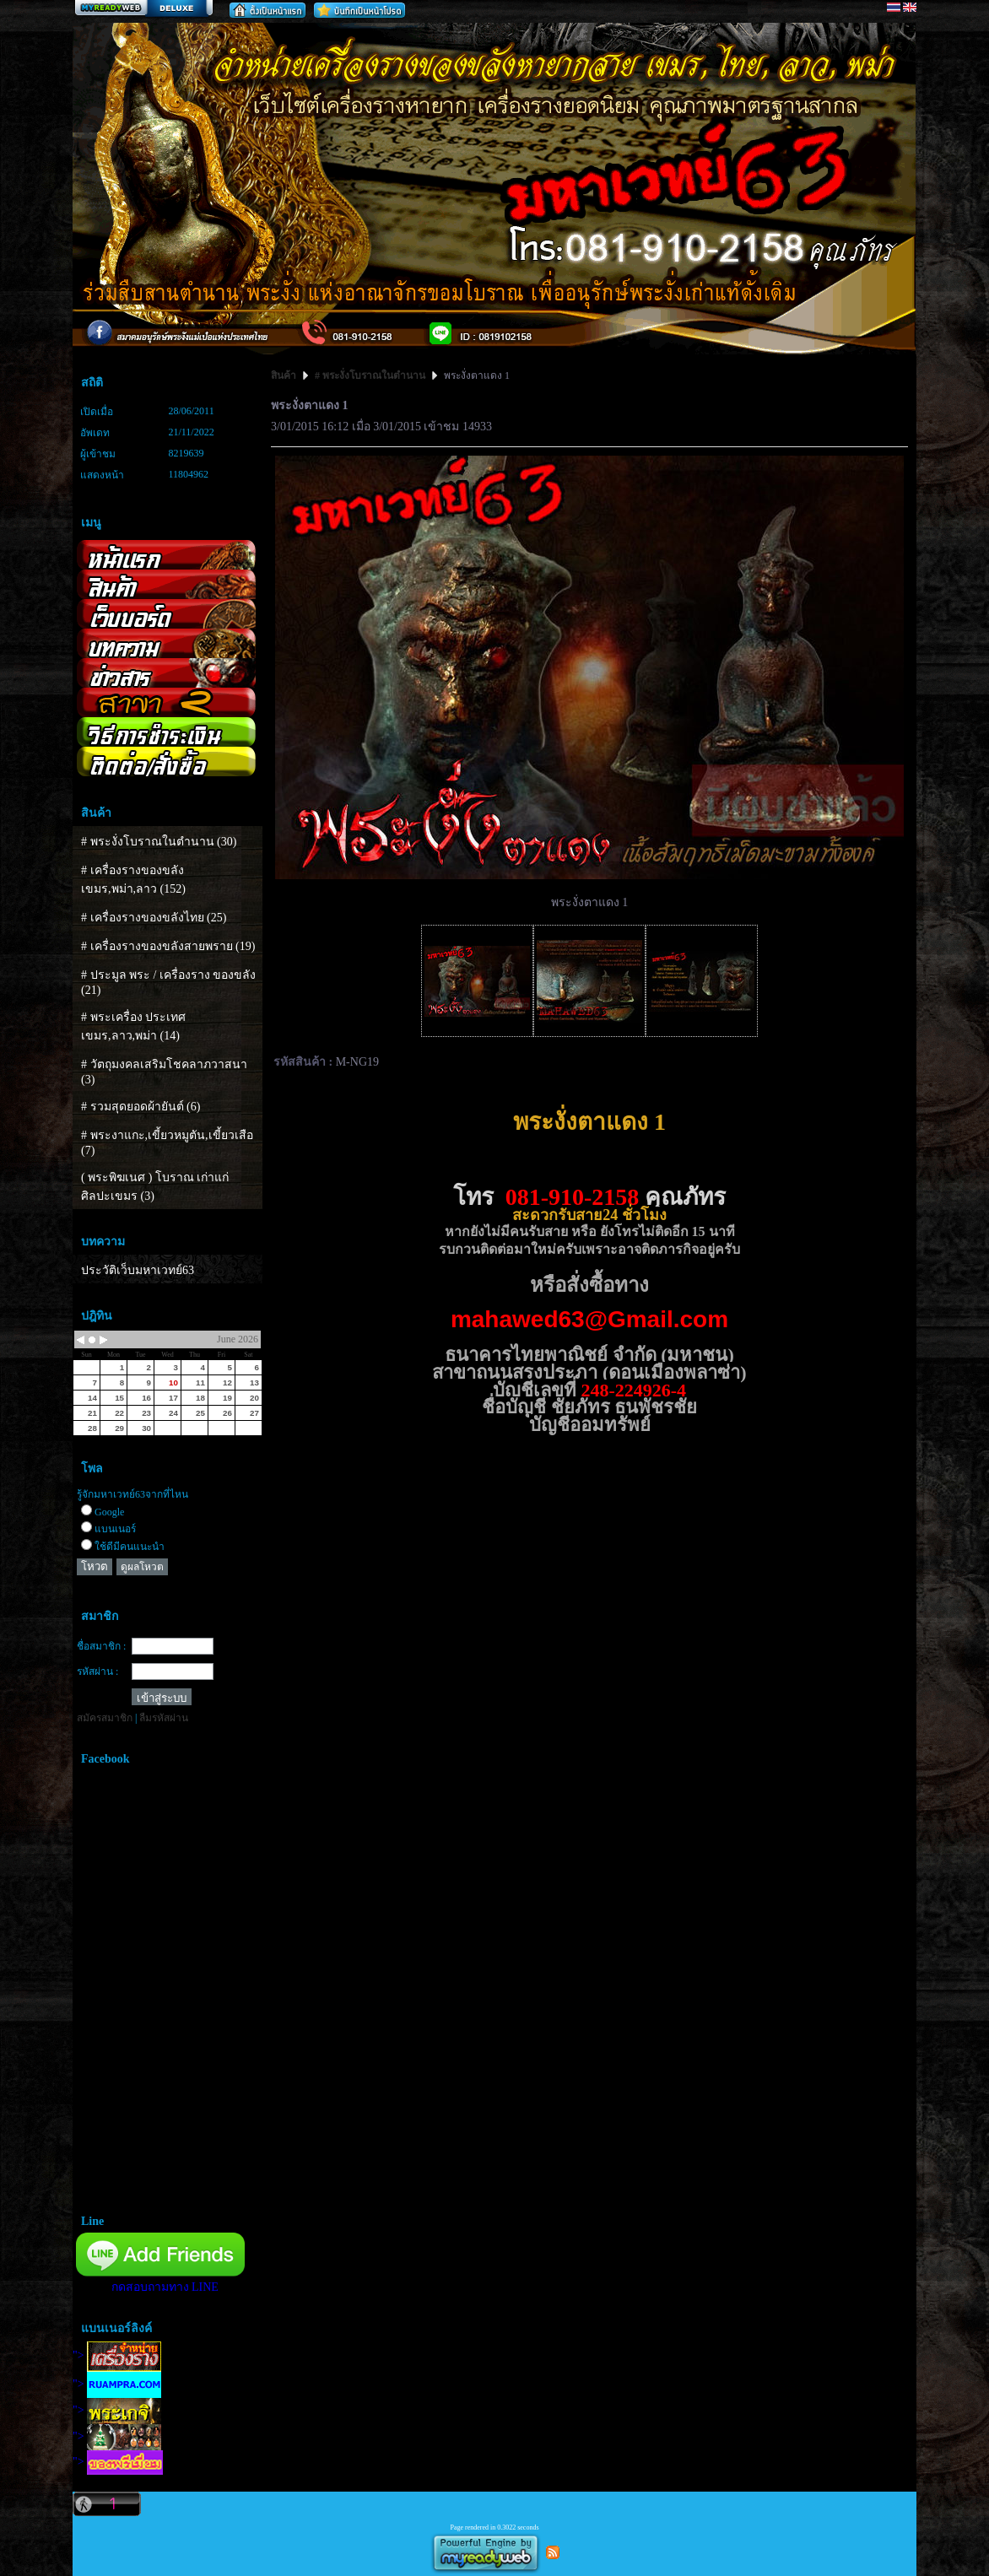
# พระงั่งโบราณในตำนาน (370, 375)
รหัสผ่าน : (97, 1671)
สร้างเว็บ (143, 9)
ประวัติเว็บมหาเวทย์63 (137, 1270)
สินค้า (285, 375)
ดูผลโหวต (142, 1567)
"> (117, 2355)
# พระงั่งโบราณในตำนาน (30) (158, 841)
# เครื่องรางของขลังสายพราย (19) (168, 946)
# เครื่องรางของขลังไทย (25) (153, 917)
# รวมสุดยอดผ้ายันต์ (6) (140, 1106)
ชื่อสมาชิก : (101, 1646)
